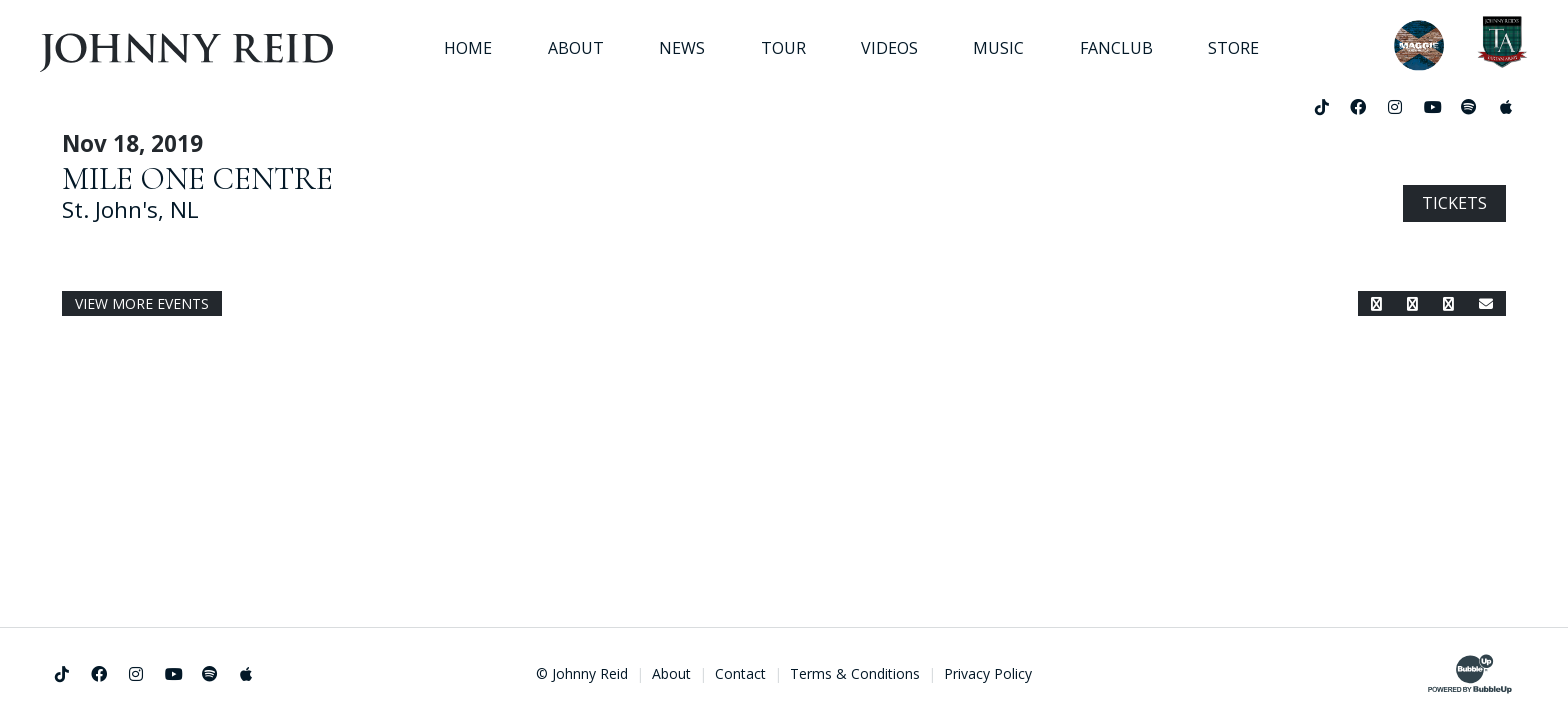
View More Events (142, 303)
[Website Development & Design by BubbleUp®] (1470, 674)
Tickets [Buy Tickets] (1454, 203)
